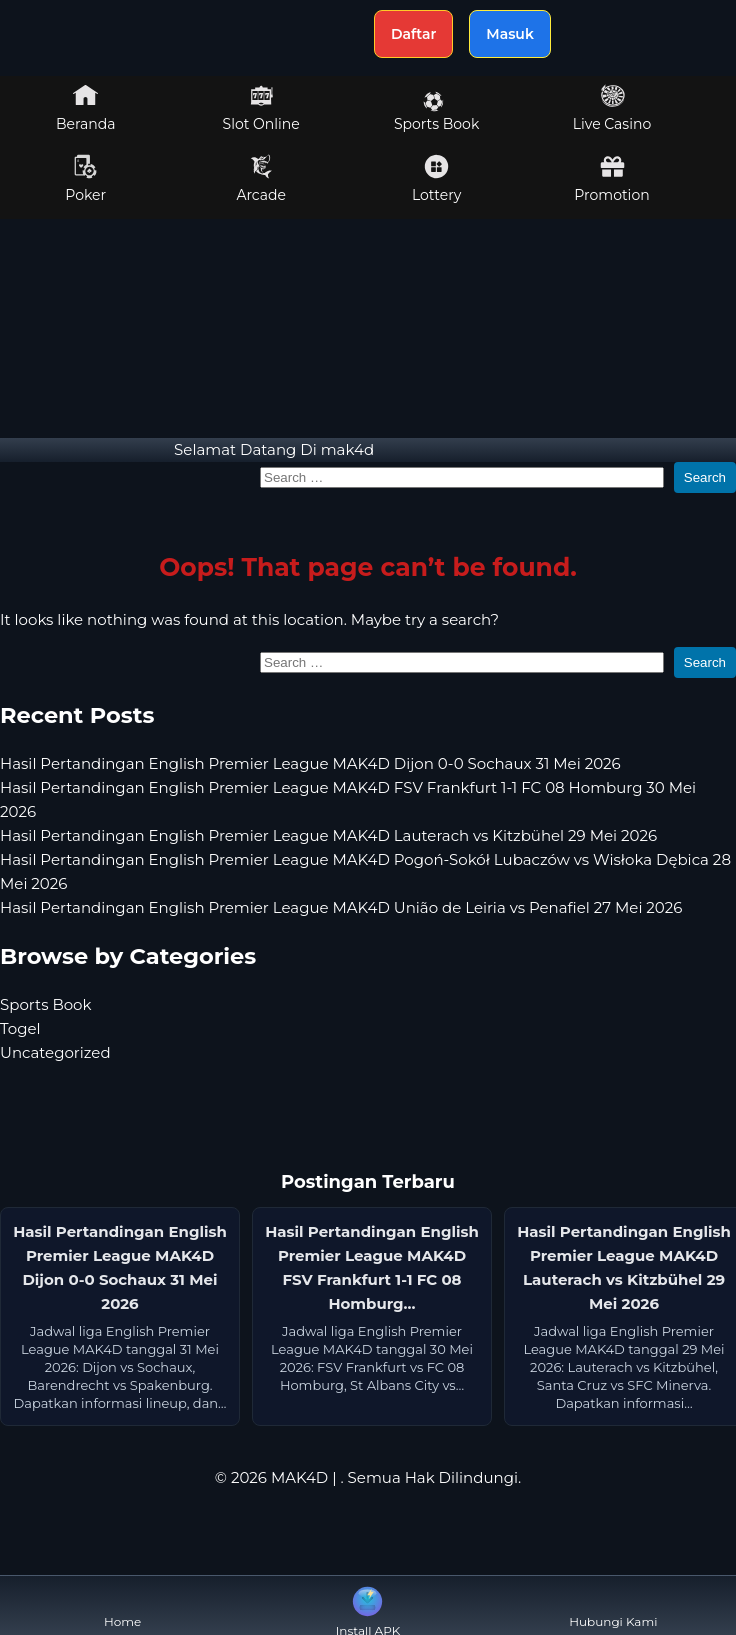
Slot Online (261, 108)
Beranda (86, 108)
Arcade (261, 179)
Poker (85, 179)
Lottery (436, 179)
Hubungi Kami (613, 1605)
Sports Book (436, 112)
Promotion (611, 179)
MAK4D (299, 1477)
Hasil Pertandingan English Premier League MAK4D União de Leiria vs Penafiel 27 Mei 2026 (341, 907)
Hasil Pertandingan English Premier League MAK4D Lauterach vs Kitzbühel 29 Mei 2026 (328, 835)
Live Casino (612, 108)
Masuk (510, 34)
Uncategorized (55, 1052)
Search (705, 477)
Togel (20, 1028)
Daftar (413, 34)
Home (122, 1605)
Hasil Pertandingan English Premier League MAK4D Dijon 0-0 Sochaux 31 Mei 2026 (310, 763)
